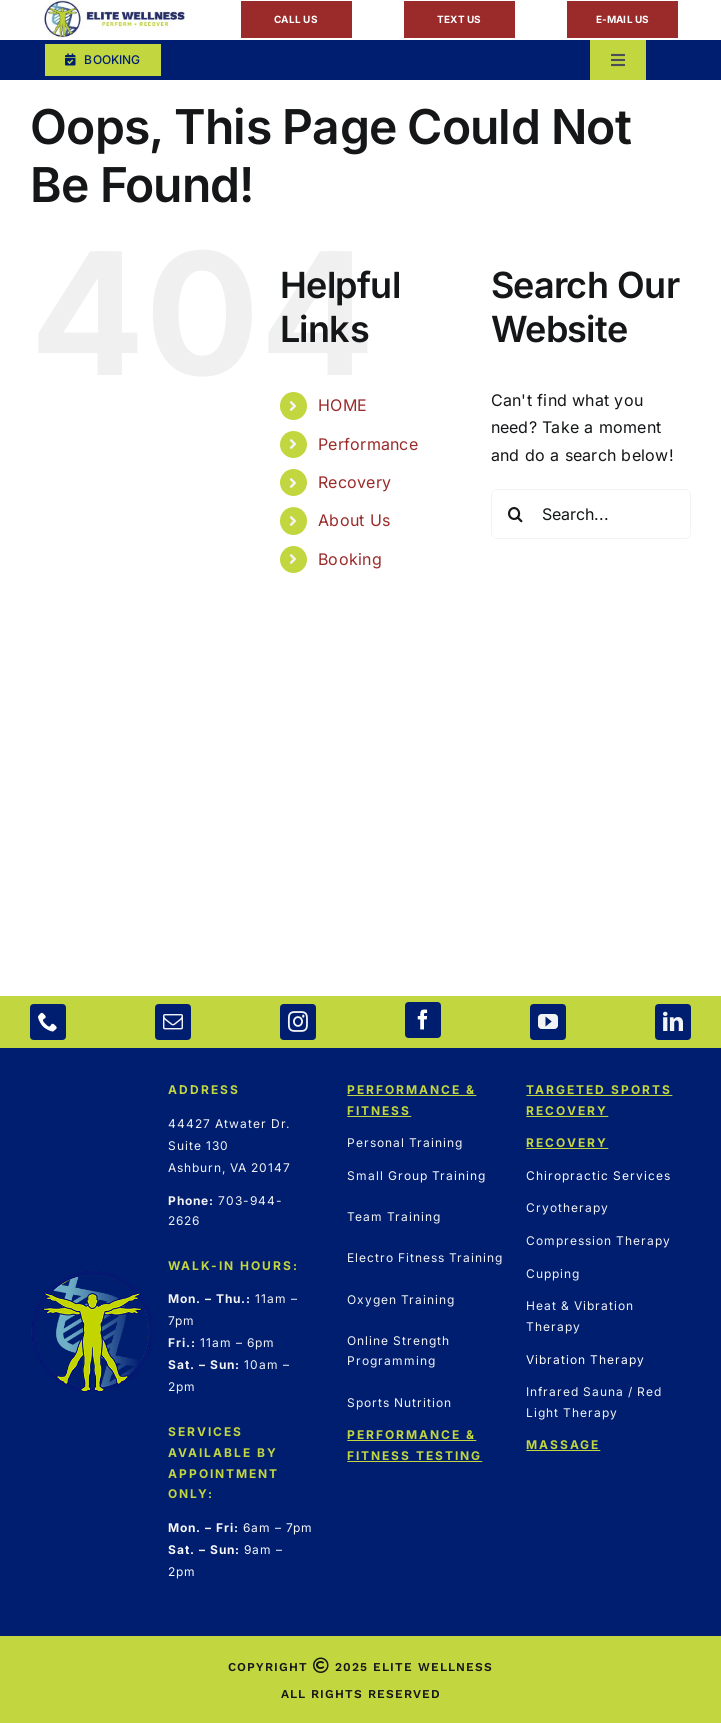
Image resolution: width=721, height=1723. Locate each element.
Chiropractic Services (598, 1175)
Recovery (354, 482)
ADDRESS (204, 1089)
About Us (354, 520)
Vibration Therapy (585, 1359)
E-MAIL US (623, 19)
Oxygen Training (401, 1299)
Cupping (553, 1273)
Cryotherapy (567, 1207)
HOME (342, 405)
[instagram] (298, 1022)
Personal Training (405, 1142)
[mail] (173, 1022)
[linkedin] (673, 1022)
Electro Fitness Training (425, 1257)
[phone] (48, 1022)
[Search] (516, 514)
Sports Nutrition (399, 1402)
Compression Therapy (598, 1240)
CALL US (296, 19)
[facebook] (423, 1020)
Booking (350, 559)
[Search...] (591, 514)
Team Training (394, 1216)
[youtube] (548, 1022)
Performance (368, 444)
